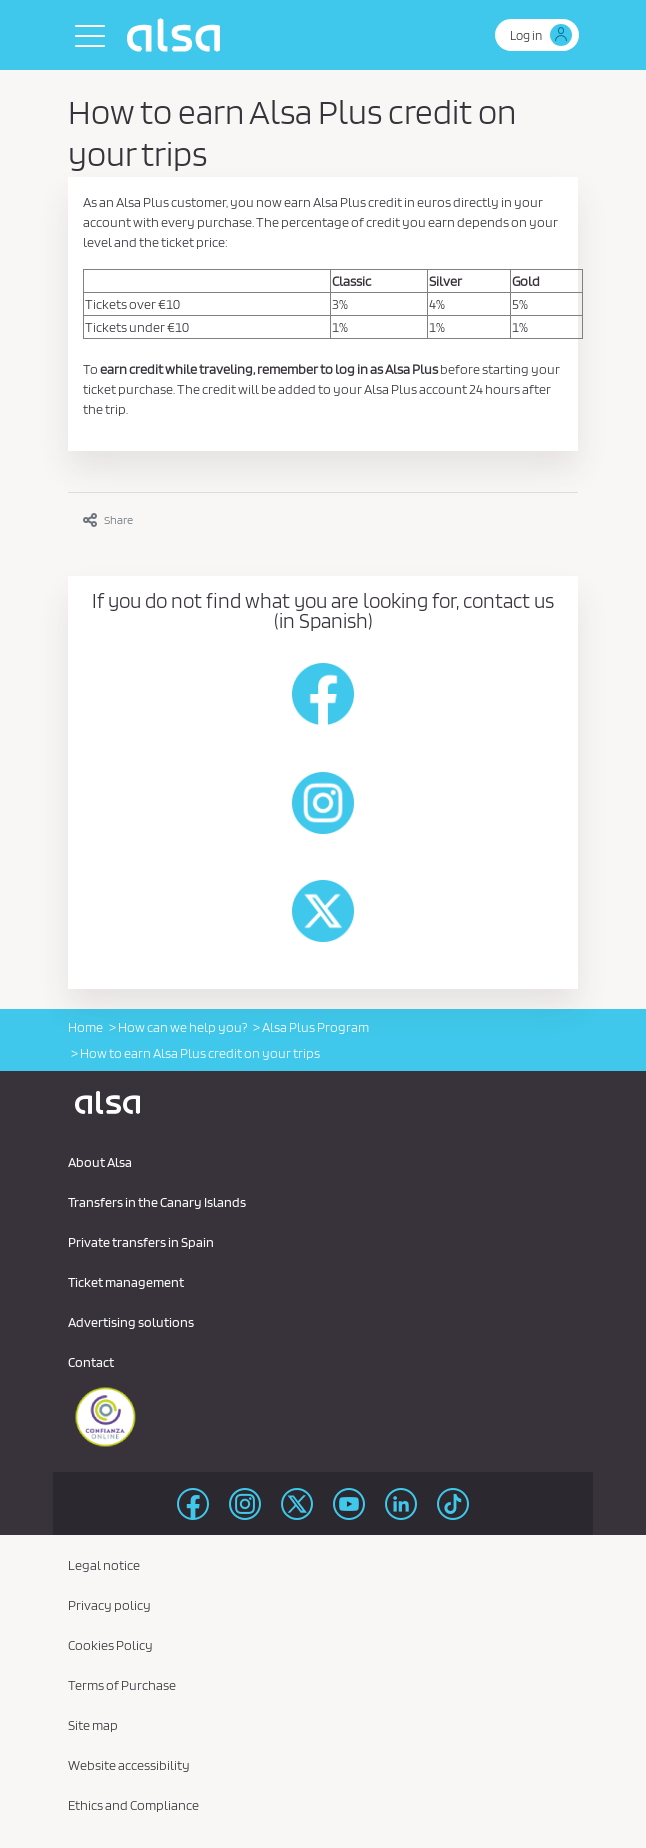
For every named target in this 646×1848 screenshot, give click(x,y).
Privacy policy (109, 1605)
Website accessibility (129, 1765)
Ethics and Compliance (133, 1805)
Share (108, 519)
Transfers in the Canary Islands (157, 1202)
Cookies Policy (110, 1645)
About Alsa (100, 1162)
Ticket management (126, 1282)
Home (85, 1027)
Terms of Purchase (122, 1685)
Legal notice (104, 1565)
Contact (91, 1362)
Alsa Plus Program (315, 1027)
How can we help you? (182, 1027)
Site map (93, 1725)
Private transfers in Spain (141, 1242)
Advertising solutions (131, 1322)
